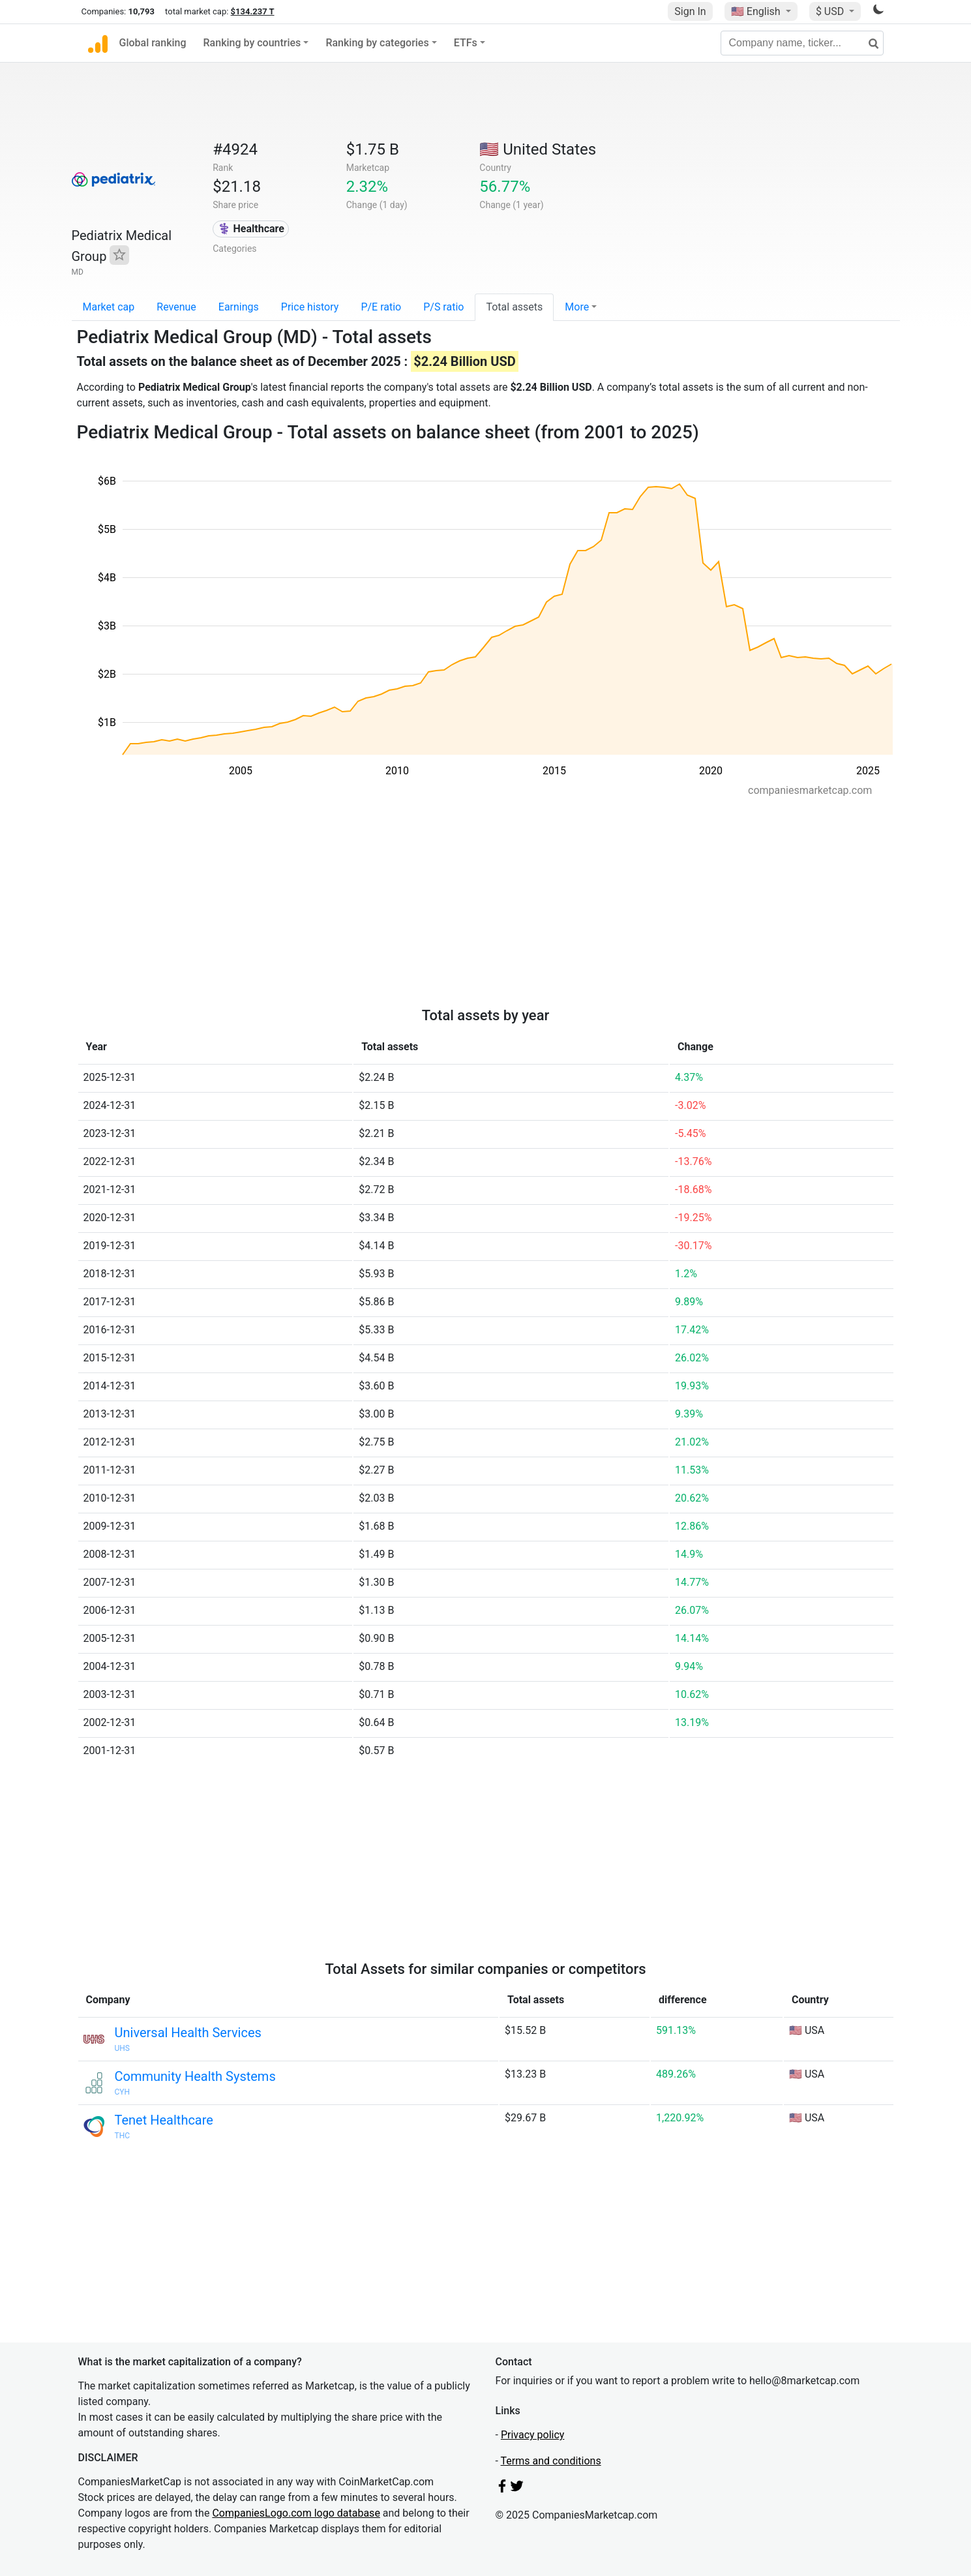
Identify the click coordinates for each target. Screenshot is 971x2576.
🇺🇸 (757, 11)
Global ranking (153, 43)
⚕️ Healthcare (251, 228)
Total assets (514, 307)
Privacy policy (533, 2435)
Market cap (109, 307)
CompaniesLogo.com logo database (296, 2513)
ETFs (465, 43)
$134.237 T (253, 11)
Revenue (176, 307)
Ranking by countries (252, 43)
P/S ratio (443, 307)
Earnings (238, 307)
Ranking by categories (376, 43)
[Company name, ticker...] (802, 43)
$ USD (831, 11)
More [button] (577, 307)
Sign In (690, 11)
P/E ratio (381, 307)
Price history (310, 307)
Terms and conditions (551, 2461)
